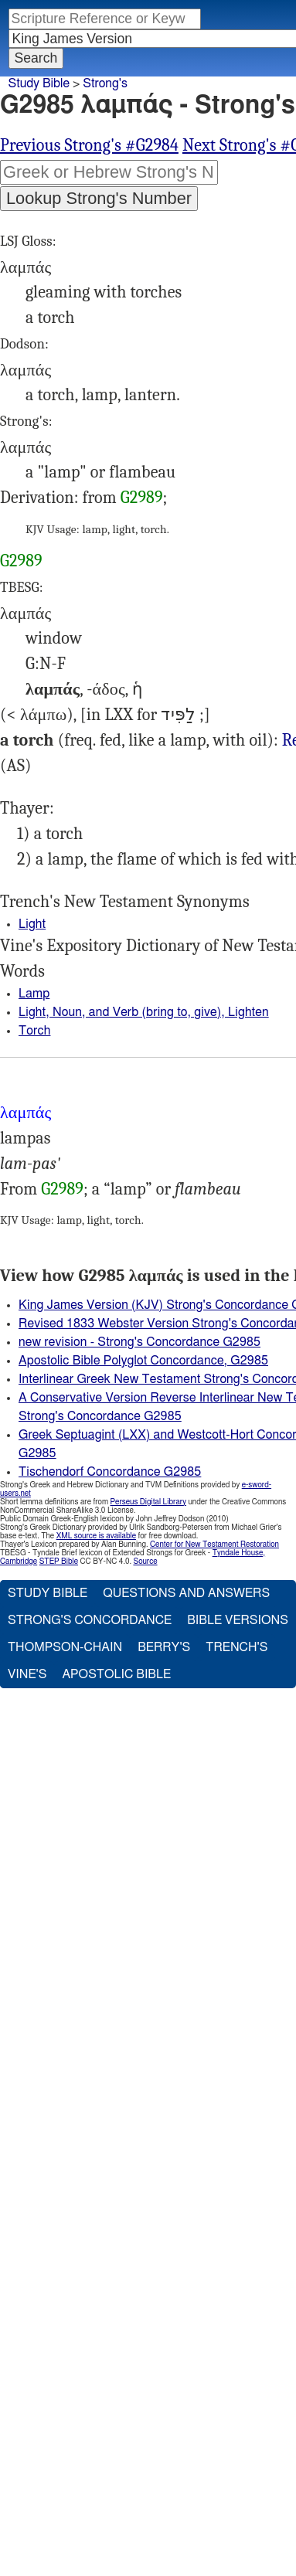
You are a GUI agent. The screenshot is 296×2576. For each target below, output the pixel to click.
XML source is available (96, 1536)
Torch (34, 1031)
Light (32, 924)
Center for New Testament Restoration (214, 1544)
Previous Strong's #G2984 (89, 145)
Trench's (236, 1647)
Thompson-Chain (65, 1647)
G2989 (142, 498)
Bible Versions (237, 1620)
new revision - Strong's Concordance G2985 (139, 1342)
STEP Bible (58, 1561)
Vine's (27, 1674)
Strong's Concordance (90, 1620)
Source (145, 1561)
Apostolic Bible (116, 1674)
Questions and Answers (186, 1593)
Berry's (164, 1647)
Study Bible (39, 83)
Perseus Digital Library (148, 1502)
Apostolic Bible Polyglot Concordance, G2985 (143, 1360)
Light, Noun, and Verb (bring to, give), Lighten (144, 1012)
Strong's (105, 83)
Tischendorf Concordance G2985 (110, 1472)
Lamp (34, 993)
